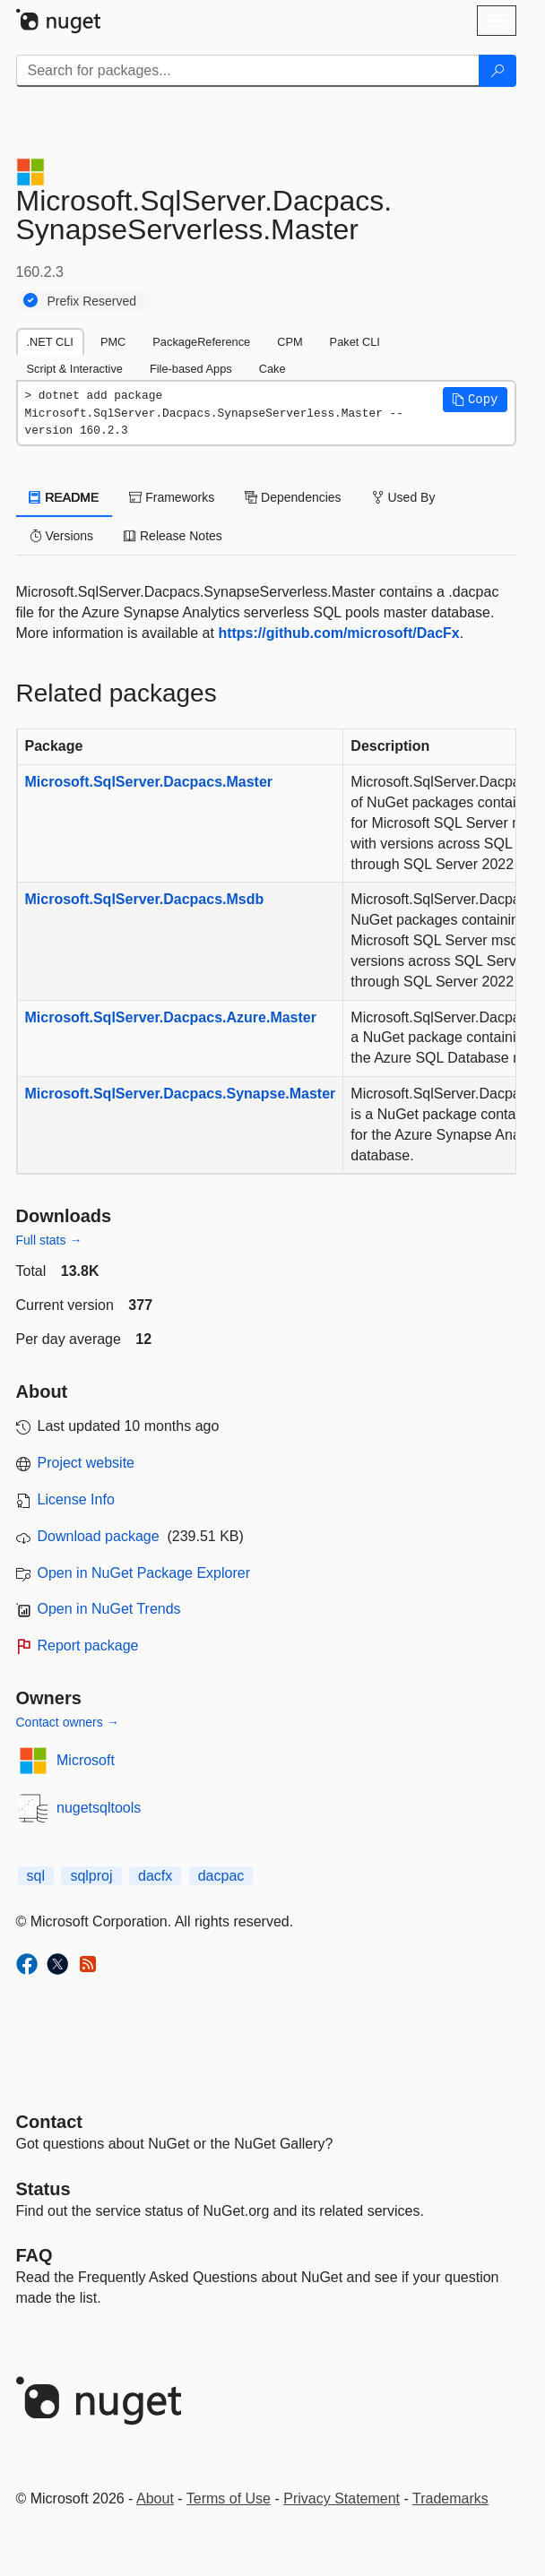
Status (43, 2189)
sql (36, 1875)
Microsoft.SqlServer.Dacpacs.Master (149, 781)
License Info (76, 1499)
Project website (86, 1462)
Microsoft (85, 1760)
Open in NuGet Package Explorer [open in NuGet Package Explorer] (144, 1573)
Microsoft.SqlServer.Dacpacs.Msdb (144, 899)
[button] (475, 399)
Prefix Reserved (92, 301)
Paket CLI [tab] (355, 342)
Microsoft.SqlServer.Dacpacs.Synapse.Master (180, 1093)
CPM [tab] (289, 342)
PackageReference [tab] (201, 342)
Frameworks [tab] (171, 497)
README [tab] (64, 497)
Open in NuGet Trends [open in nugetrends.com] (109, 1608)
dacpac (221, 1875)
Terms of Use (228, 2498)
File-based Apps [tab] (191, 368)
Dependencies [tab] (293, 497)
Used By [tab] (404, 497)
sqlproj (91, 1875)
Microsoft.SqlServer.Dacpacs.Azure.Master (170, 1017)
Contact (49, 2122)
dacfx (155, 1875)
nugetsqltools (98, 1807)
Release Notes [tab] (173, 536)
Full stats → (49, 1240)
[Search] (497, 71)
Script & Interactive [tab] (75, 368)
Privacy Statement (341, 2498)
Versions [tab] (62, 536)
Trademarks (450, 2498)
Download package (99, 1536)
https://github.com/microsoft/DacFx (338, 633)
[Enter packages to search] (248, 71)
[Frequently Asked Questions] (34, 2255)
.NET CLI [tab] (50, 342)
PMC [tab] (112, 342)
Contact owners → (67, 1722)
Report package (88, 1645)
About (155, 2498)
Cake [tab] (272, 368)
